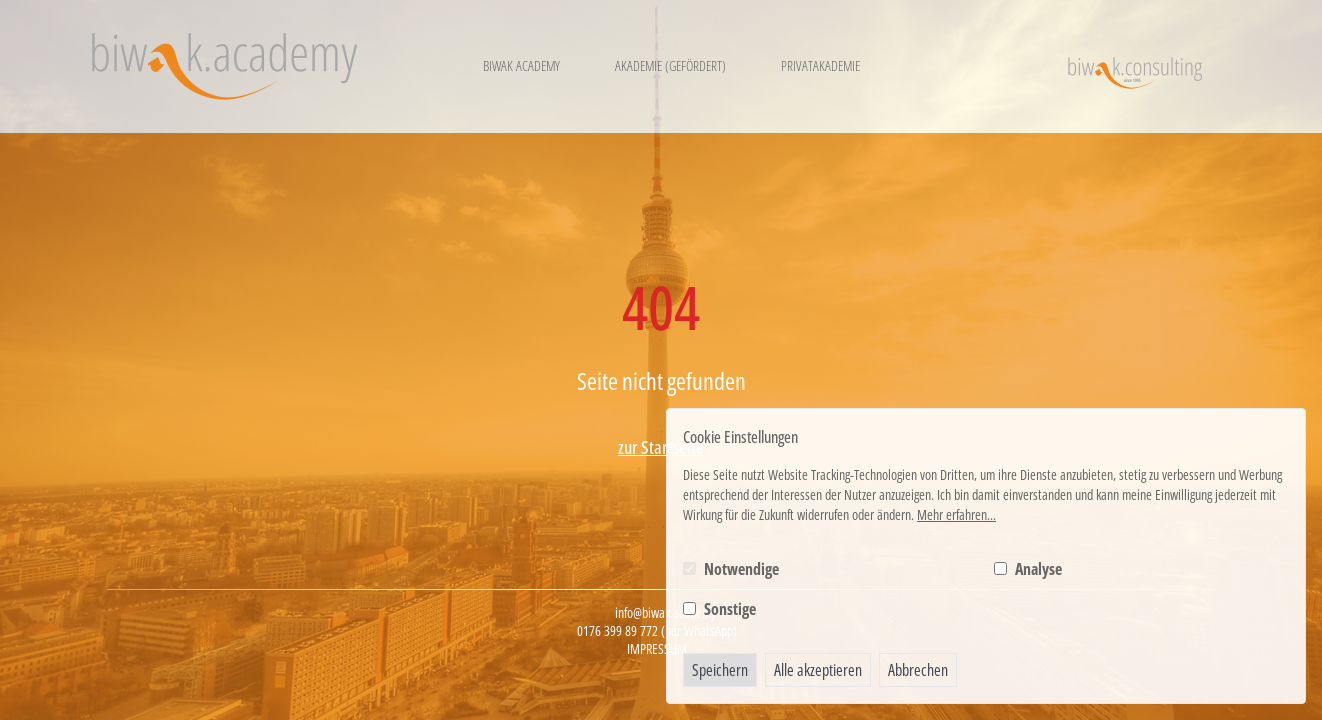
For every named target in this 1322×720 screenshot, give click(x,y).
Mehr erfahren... (956, 514)
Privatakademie (820, 65)
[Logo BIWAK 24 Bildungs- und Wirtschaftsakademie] (224, 66)
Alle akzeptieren (818, 670)
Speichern (720, 670)
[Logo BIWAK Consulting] (1134, 66)
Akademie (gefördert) (670, 65)
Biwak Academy (521, 65)
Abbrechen (918, 670)
